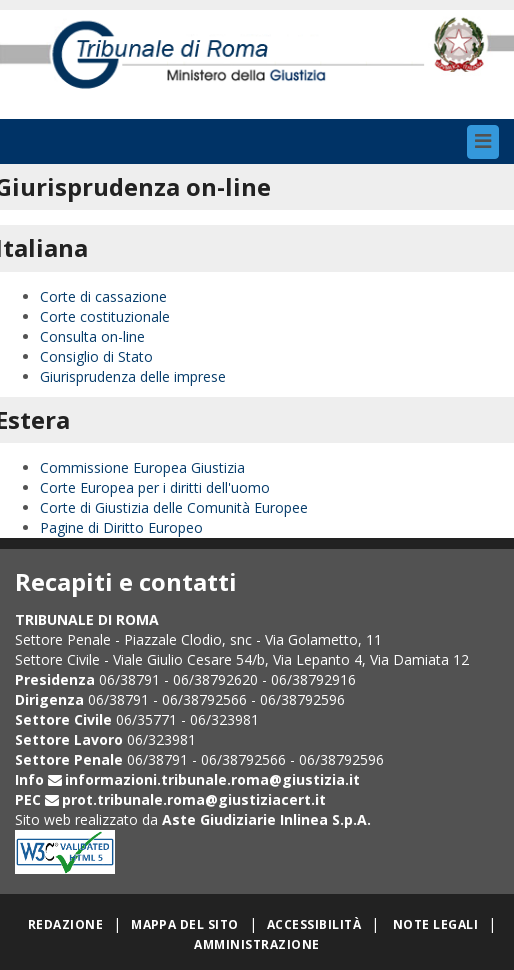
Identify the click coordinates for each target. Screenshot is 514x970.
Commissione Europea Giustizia (142, 467)
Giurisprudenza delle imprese (133, 376)
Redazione (65, 924)
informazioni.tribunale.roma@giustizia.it (212, 779)
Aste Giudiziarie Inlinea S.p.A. (266, 819)
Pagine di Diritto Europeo (121, 527)
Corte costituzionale (105, 316)
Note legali (435, 924)
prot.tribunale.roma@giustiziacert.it (194, 799)
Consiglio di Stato (96, 356)
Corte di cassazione (103, 296)
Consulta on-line (92, 336)
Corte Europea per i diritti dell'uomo (155, 487)
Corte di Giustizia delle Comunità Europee (174, 507)
